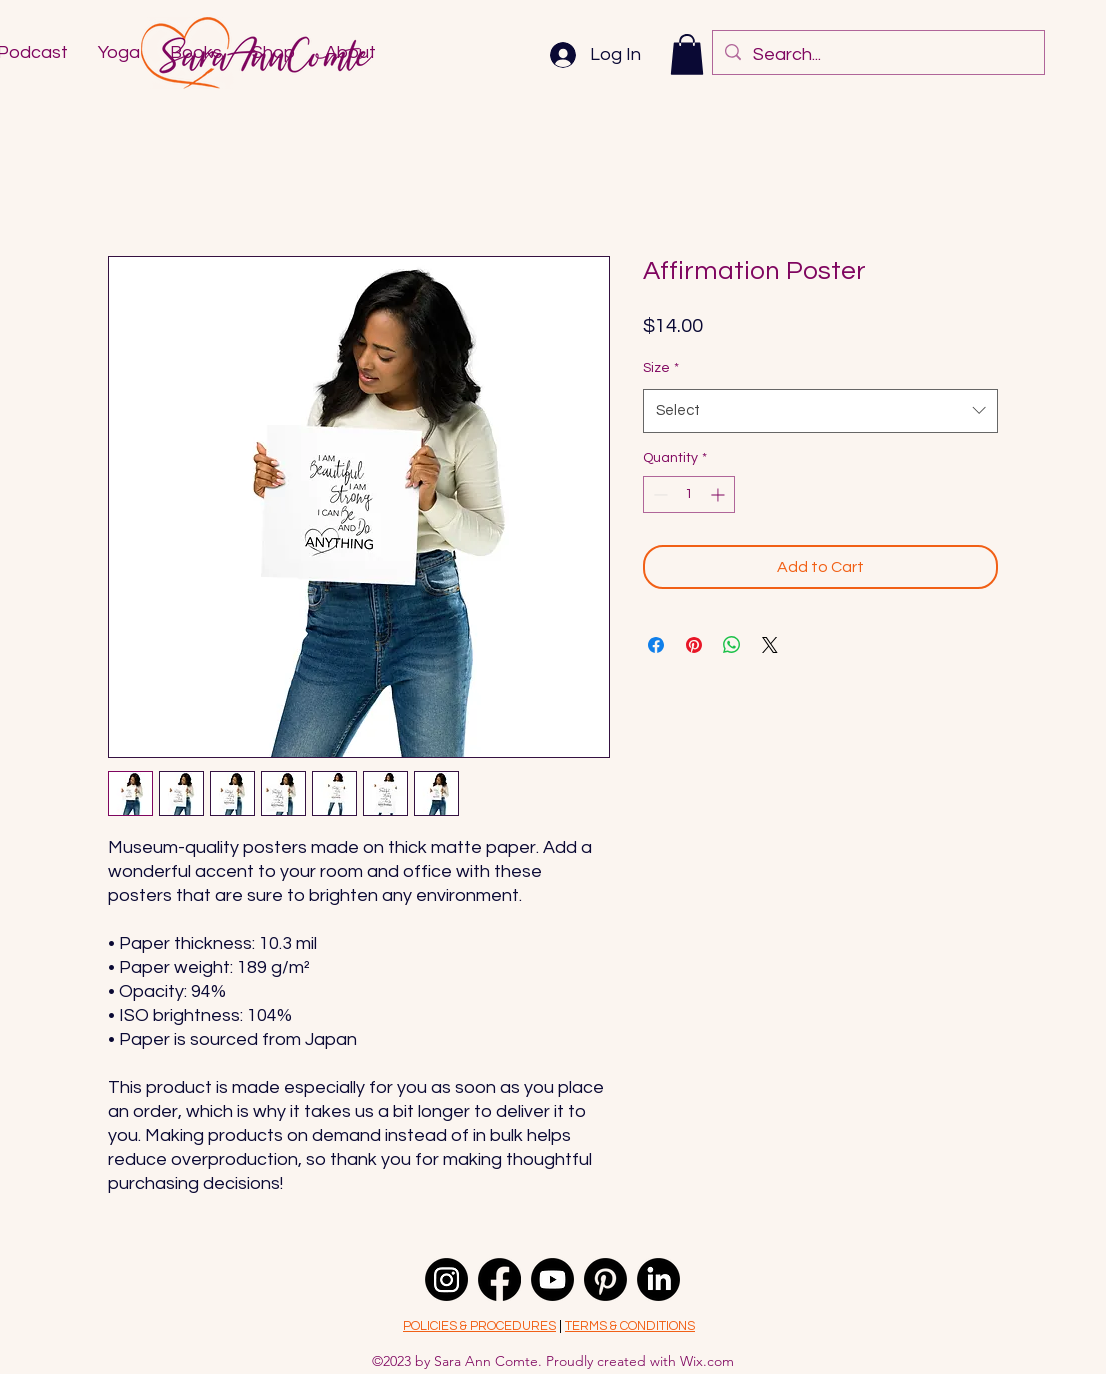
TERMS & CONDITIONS (630, 1326)
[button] (687, 54)
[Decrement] (658, 494)
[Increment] (719, 494)
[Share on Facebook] (656, 645)
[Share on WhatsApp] (732, 645)
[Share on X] (770, 645)
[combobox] (820, 411)
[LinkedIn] (658, 1279)
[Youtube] (552, 1279)
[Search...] (877, 55)
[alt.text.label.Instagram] (446, 1279)
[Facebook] (499, 1279)
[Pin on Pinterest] (694, 645)
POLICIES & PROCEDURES (479, 1326)
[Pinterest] (605, 1279)
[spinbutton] (689, 494)
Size (661, 368)
